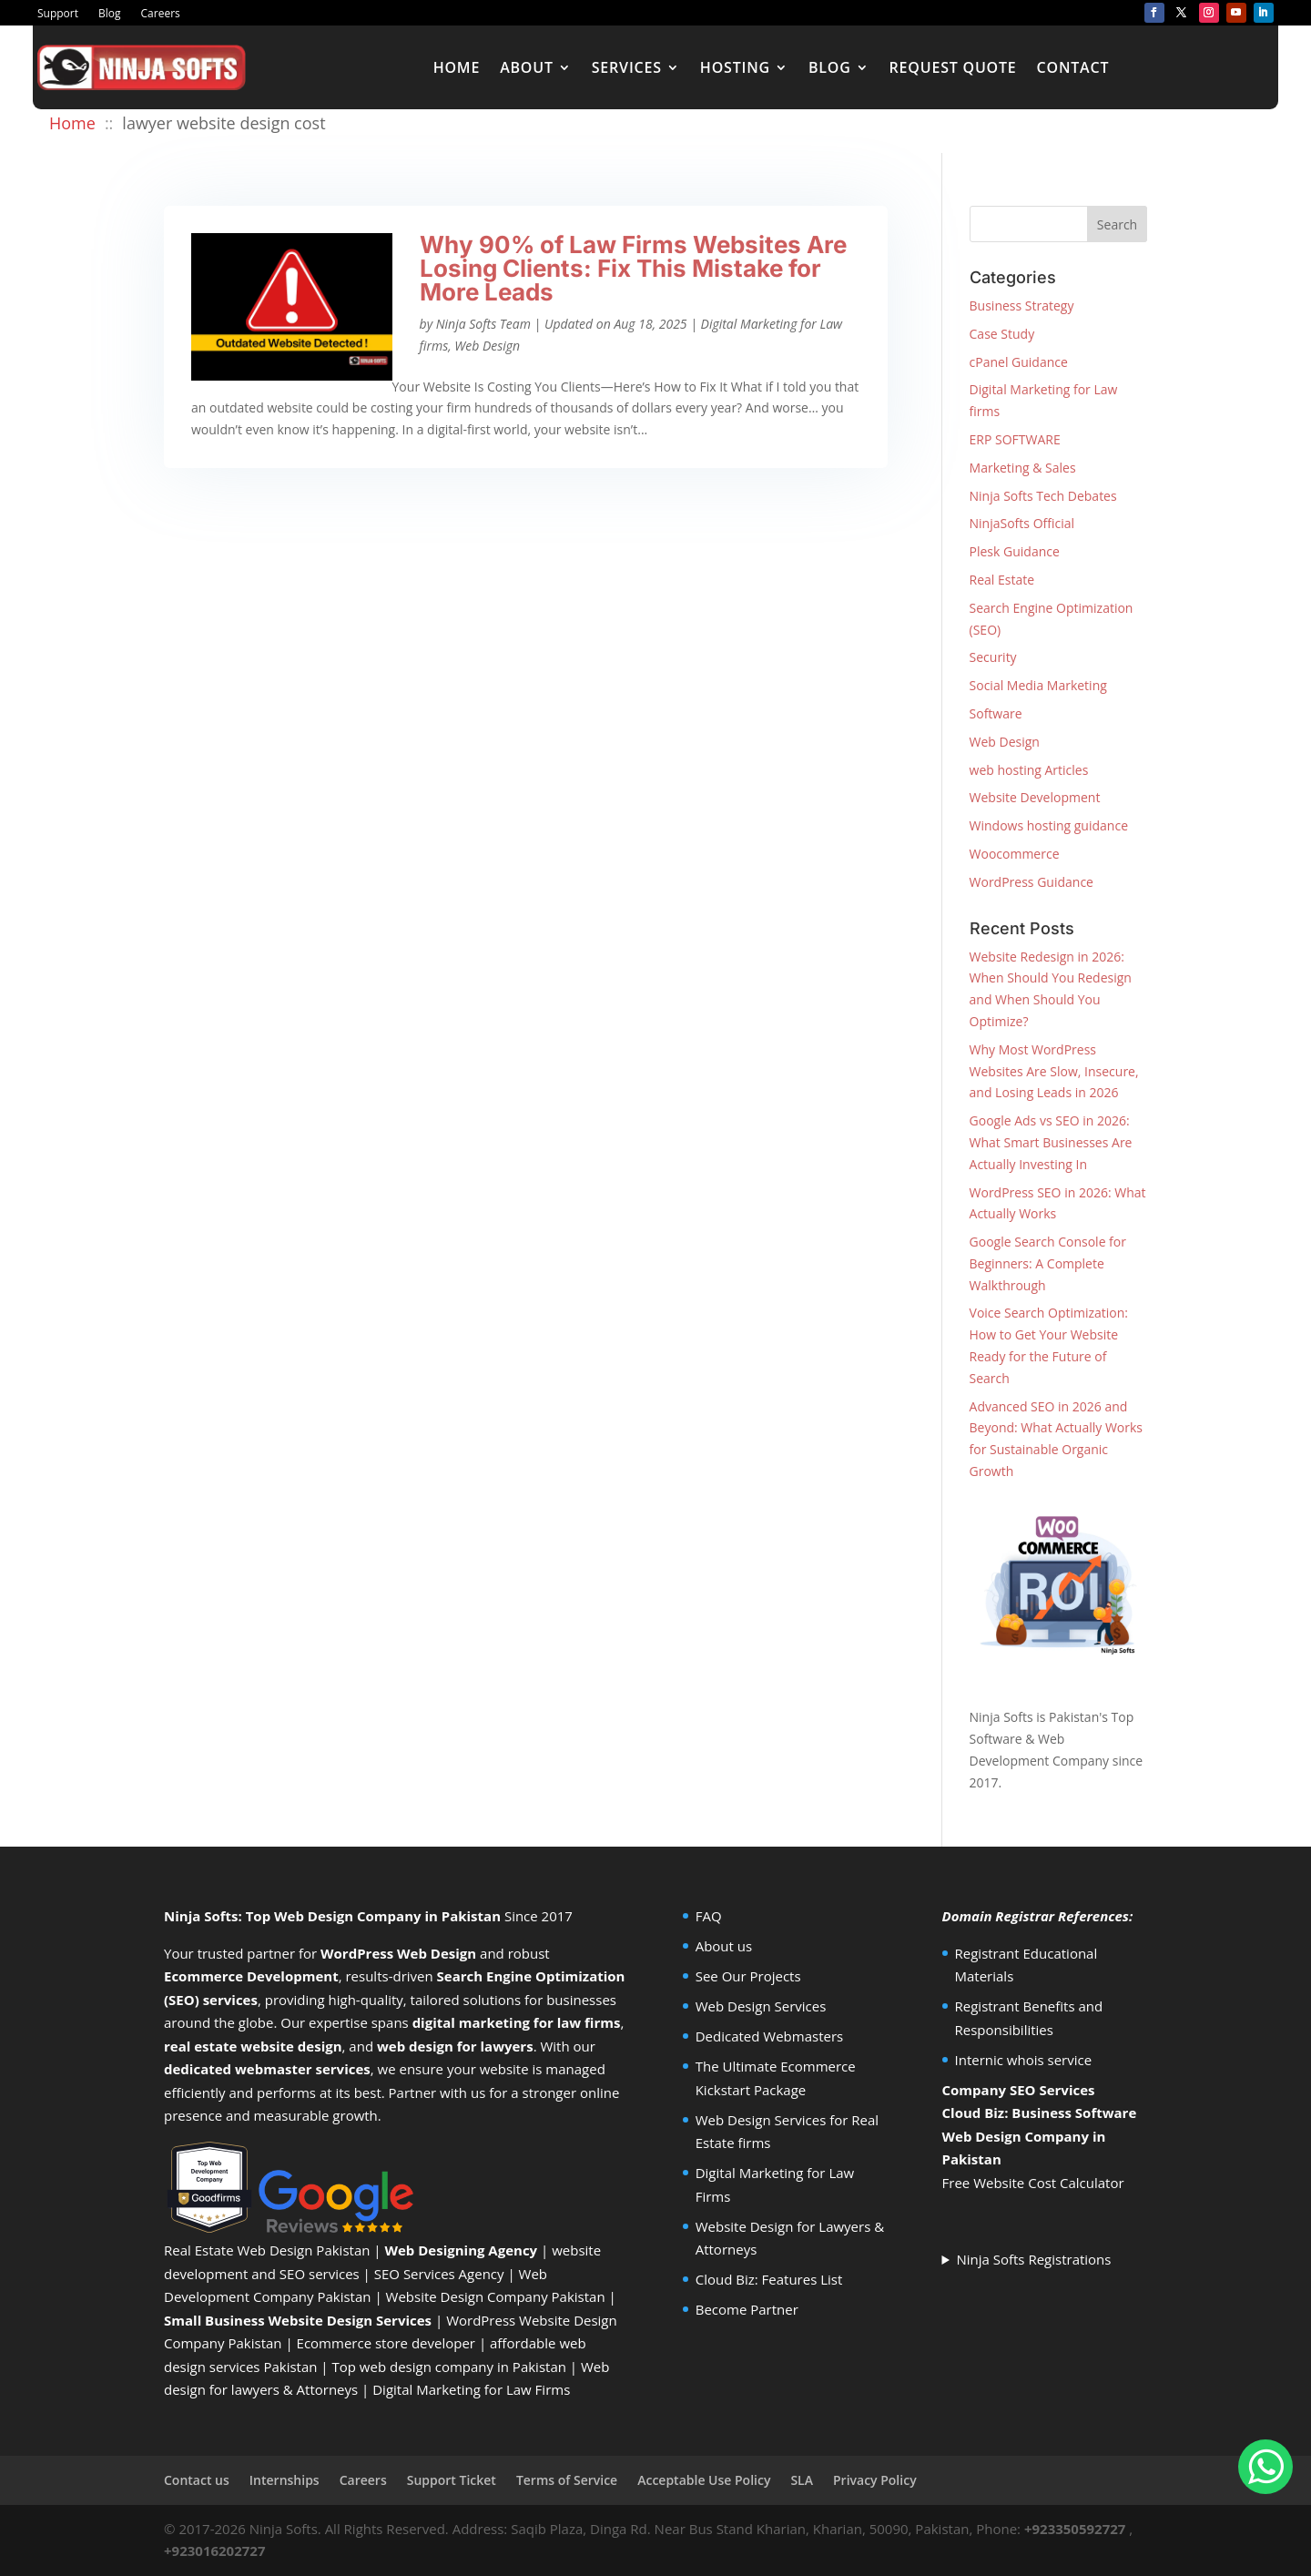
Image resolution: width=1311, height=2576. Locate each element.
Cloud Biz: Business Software (1039, 2112)
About (527, 67)
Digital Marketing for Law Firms (471, 2389)
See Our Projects (748, 1976)
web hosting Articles (1029, 770)
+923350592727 (1075, 2529)
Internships (284, 2480)
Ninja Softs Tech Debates (1043, 495)
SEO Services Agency (439, 2274)
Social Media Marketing (1038, 685)
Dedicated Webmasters (770, 2036)
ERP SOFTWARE (1015, 439)
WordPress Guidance (1031, 882)
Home (457, 67)
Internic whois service (1023, 2060)
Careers (160, 14)
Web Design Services (761, 2006)
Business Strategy (1022, 305)
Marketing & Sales (1023, 467)
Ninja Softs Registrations (1033, 2259)
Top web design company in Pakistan (449, 2366)
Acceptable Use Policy (703, 2480)
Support (57, 14)
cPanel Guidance (1019, 362)
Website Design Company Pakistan (495, 2296)
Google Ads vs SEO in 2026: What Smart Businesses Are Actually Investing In (1051, 1142)
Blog (109, 14)
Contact (1073, 67)
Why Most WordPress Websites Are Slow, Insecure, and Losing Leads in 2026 (1054, 1071)
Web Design (487, 345)
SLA (801, 2480)
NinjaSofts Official (1022, 523)
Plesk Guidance (1015, 551)
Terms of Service (566, 2480)
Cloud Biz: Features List (769, 2279)
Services (627, 67)
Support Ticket (451, 2480)
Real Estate (1002, 579)
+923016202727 (215, 2550)
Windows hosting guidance (1049, 825)
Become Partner (747, 2309)
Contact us (196, 2480)
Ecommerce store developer (386, 2343)
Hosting (735, 67)
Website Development (1035, 797)
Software (996, 713)
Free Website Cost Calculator (1033, 2183)
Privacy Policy (875, 2480)
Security (993, 657)
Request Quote (953, 67)
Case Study (1002, 333)
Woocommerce (1015, 853)
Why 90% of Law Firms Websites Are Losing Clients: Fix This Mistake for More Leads (633, 268)
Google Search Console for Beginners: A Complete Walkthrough (1048, 1263)
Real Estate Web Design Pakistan (267, 2250)
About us (724, 1946)
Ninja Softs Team (483, 323)
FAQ (709, 1916)
